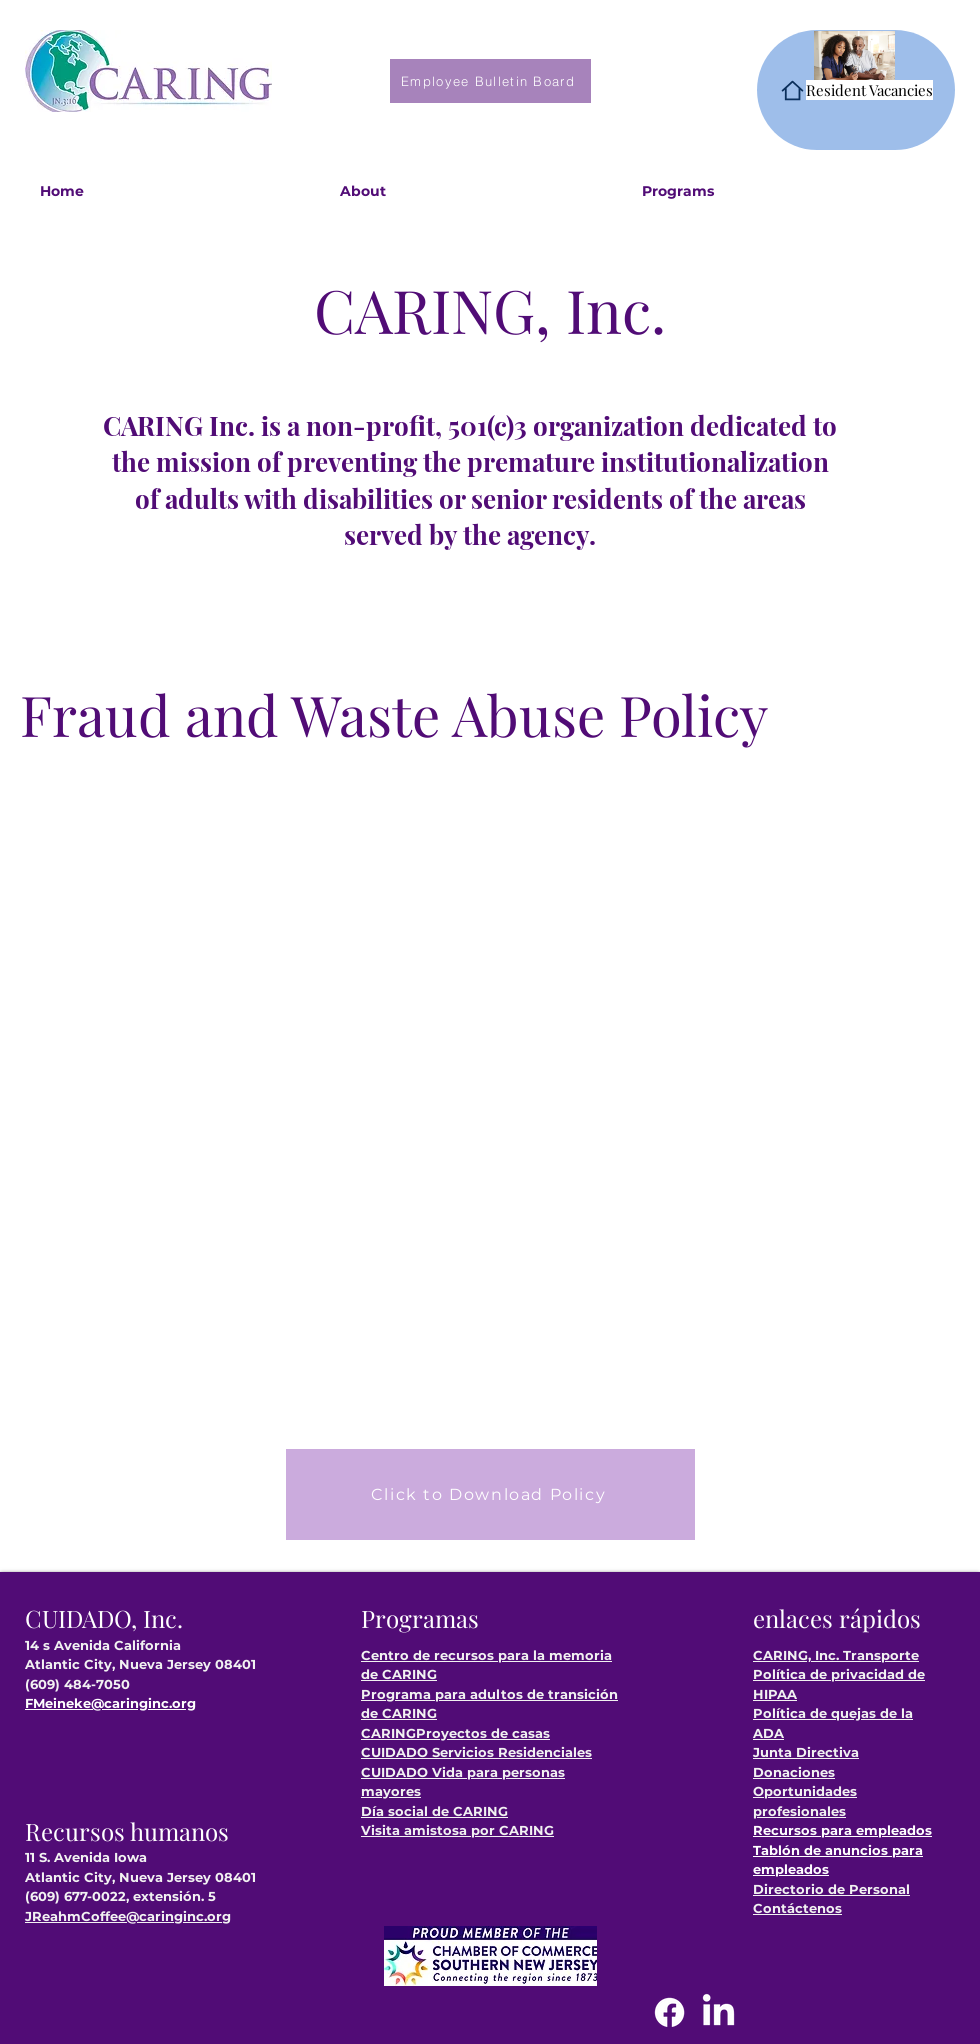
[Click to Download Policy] (490, 1494)
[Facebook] (669, 2012)
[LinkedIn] (718, 2012)
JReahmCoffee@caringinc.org (128, 1916)
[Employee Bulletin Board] (490, 81)
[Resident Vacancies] (856, 90)
